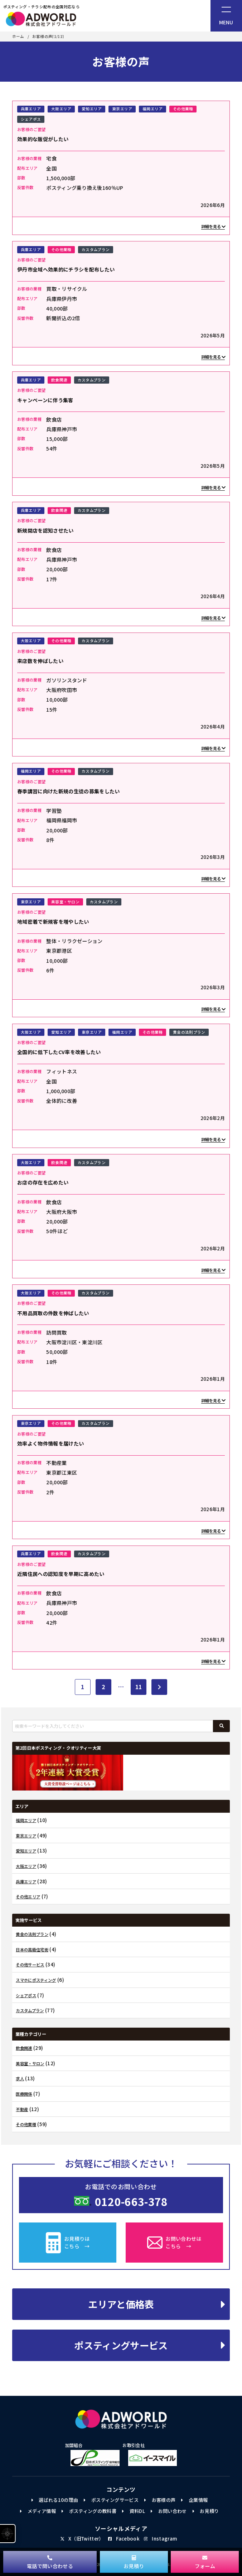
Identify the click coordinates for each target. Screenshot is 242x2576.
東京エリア (122, 108)
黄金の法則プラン (189, 1032)
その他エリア (28, 1897)
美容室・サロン (65, 901)
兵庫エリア (31, 108)
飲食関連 (59, 380)
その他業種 (183, 108)
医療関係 (24, 2094)
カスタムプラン (96, 249)
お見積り (206, 2511)
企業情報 (194, 2499)
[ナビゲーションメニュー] (226, 16)
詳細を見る (213, 226)
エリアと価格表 (156, 2304)
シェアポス (31, 119)
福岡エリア (152, 108)
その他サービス (30, 1965)
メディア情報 (38, 2511)
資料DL (133, 2511)
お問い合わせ (169, 2511)
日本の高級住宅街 (32, 1950)
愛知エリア (92, 108)
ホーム (18, 37)
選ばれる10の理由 (55, 2499)
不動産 (22, 2109)
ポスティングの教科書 (89, 2511)
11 (138, 1687)
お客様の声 (159, 2499)
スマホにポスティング (36, 1980)
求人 (20, 2079)
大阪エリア (61, 108)
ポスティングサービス (149, 2345)
